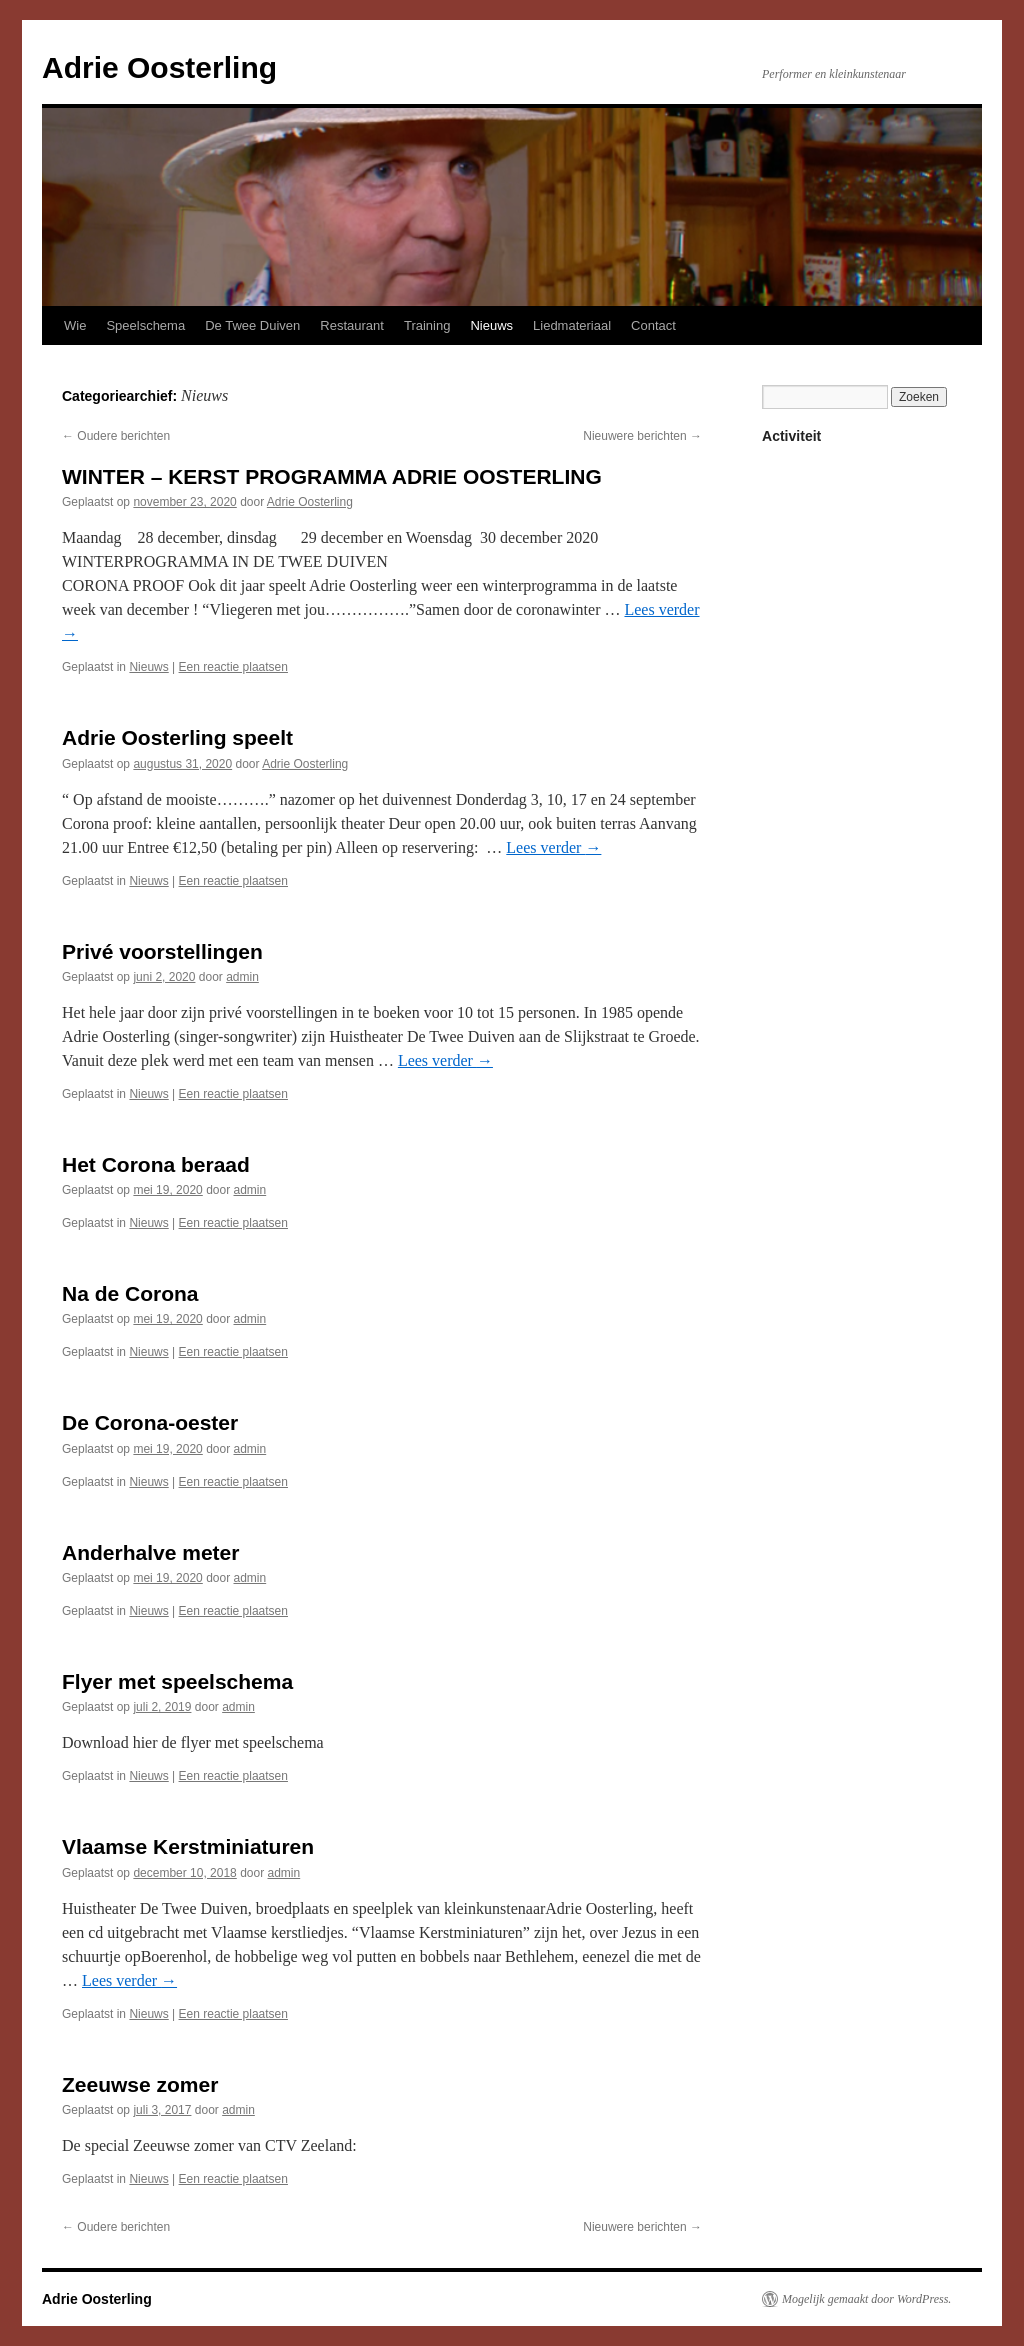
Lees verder (553, 847)
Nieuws (491, 325)
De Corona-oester (150, 1422)
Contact (653, 325)
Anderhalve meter (150, 1552)
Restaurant (352, 325)
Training (427, 325)
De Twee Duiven (252, 325)
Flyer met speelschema (177, 1681)
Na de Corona (130, 1293)
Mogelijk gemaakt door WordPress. (866, 2299)
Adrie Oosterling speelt (177, 737)
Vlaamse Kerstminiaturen (188, 1846)
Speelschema (145, 325)
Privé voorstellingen (162, 951)
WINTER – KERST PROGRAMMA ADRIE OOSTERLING (332, 476)
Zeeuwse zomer (140, 2084)
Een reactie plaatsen (233, 667)
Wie (75, 325)
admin (242, 977)
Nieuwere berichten (642, 436)
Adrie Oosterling (159, 67)
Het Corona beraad (156, 1164)
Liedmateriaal (572, 325)
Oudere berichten (116, 436)
